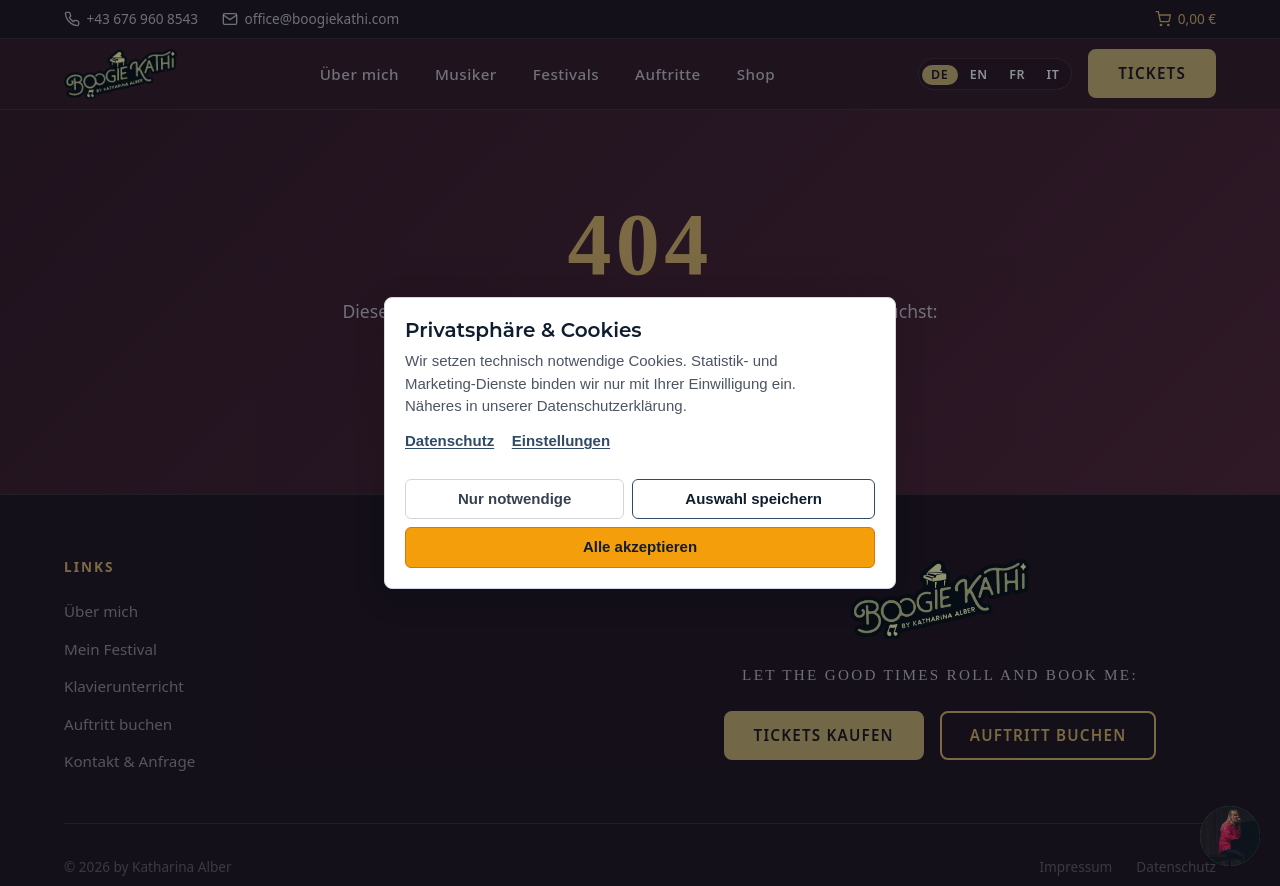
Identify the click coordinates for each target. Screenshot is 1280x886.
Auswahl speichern (753, 498)
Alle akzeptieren (640, 546)
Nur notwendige (514, 498)
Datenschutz (449, 440)
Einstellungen (561, 440)
